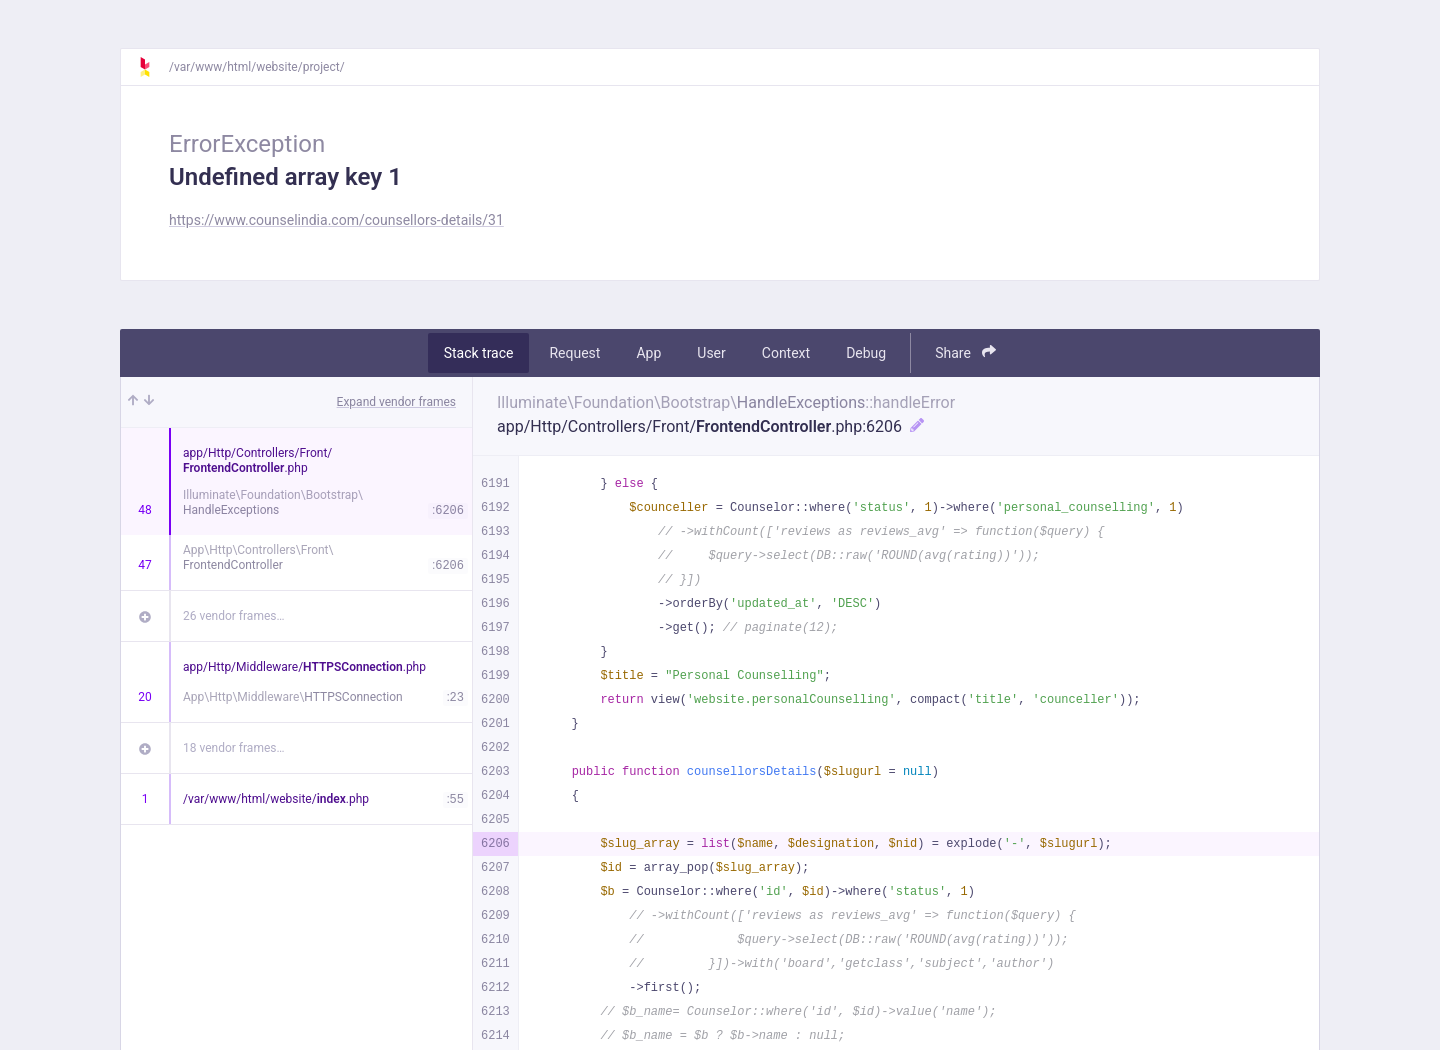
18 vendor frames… (233, 748)
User (711, 353)
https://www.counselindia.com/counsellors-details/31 (336, 220)
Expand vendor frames (396, 402)
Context (786, 353)
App (648, 353)
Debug (866, 353)
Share (965, 352)
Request (574, 353)
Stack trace (479, 353)
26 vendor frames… (233, 616)
